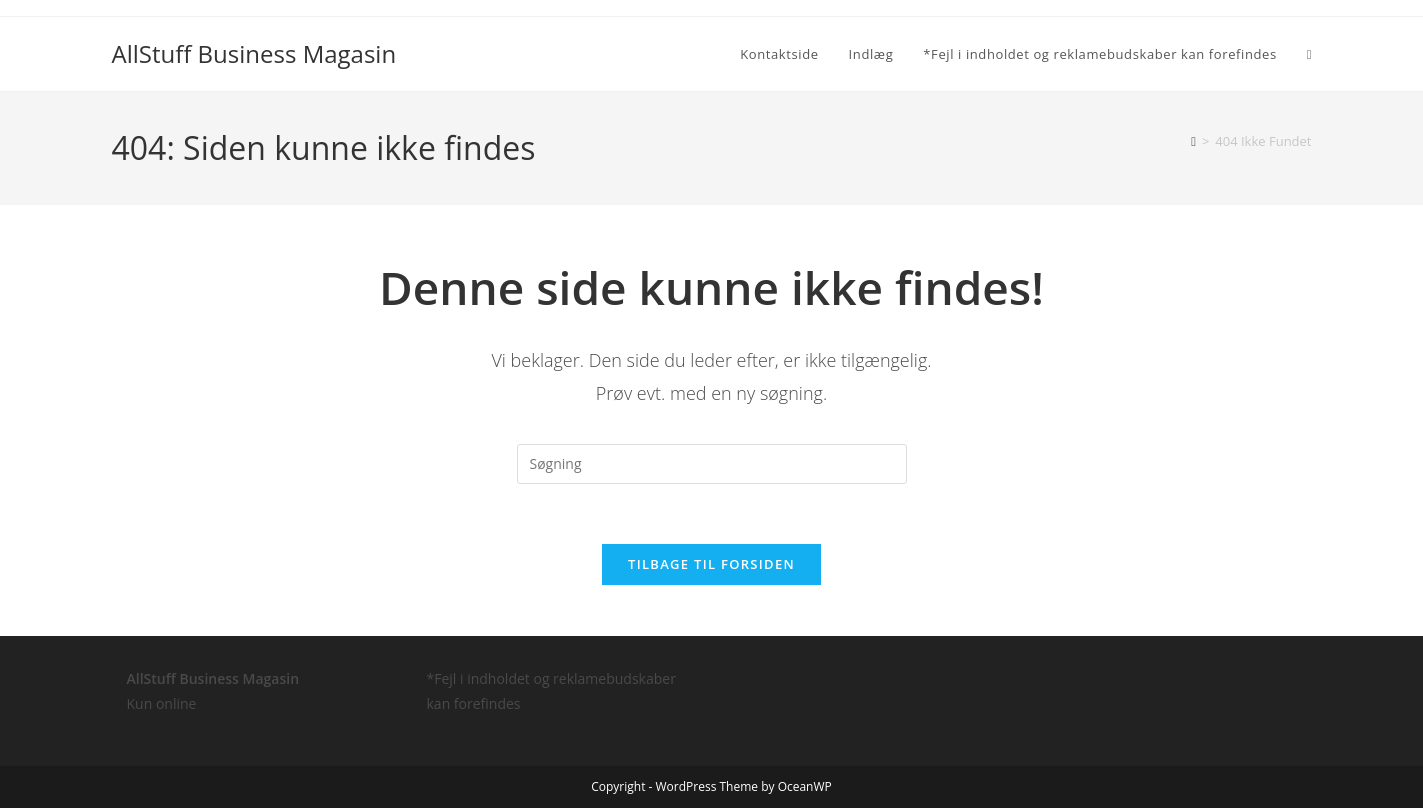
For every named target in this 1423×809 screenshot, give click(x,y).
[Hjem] (1193, 141)
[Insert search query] (712, 464)
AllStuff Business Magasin (254, 53)
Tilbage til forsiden (711, 565)
